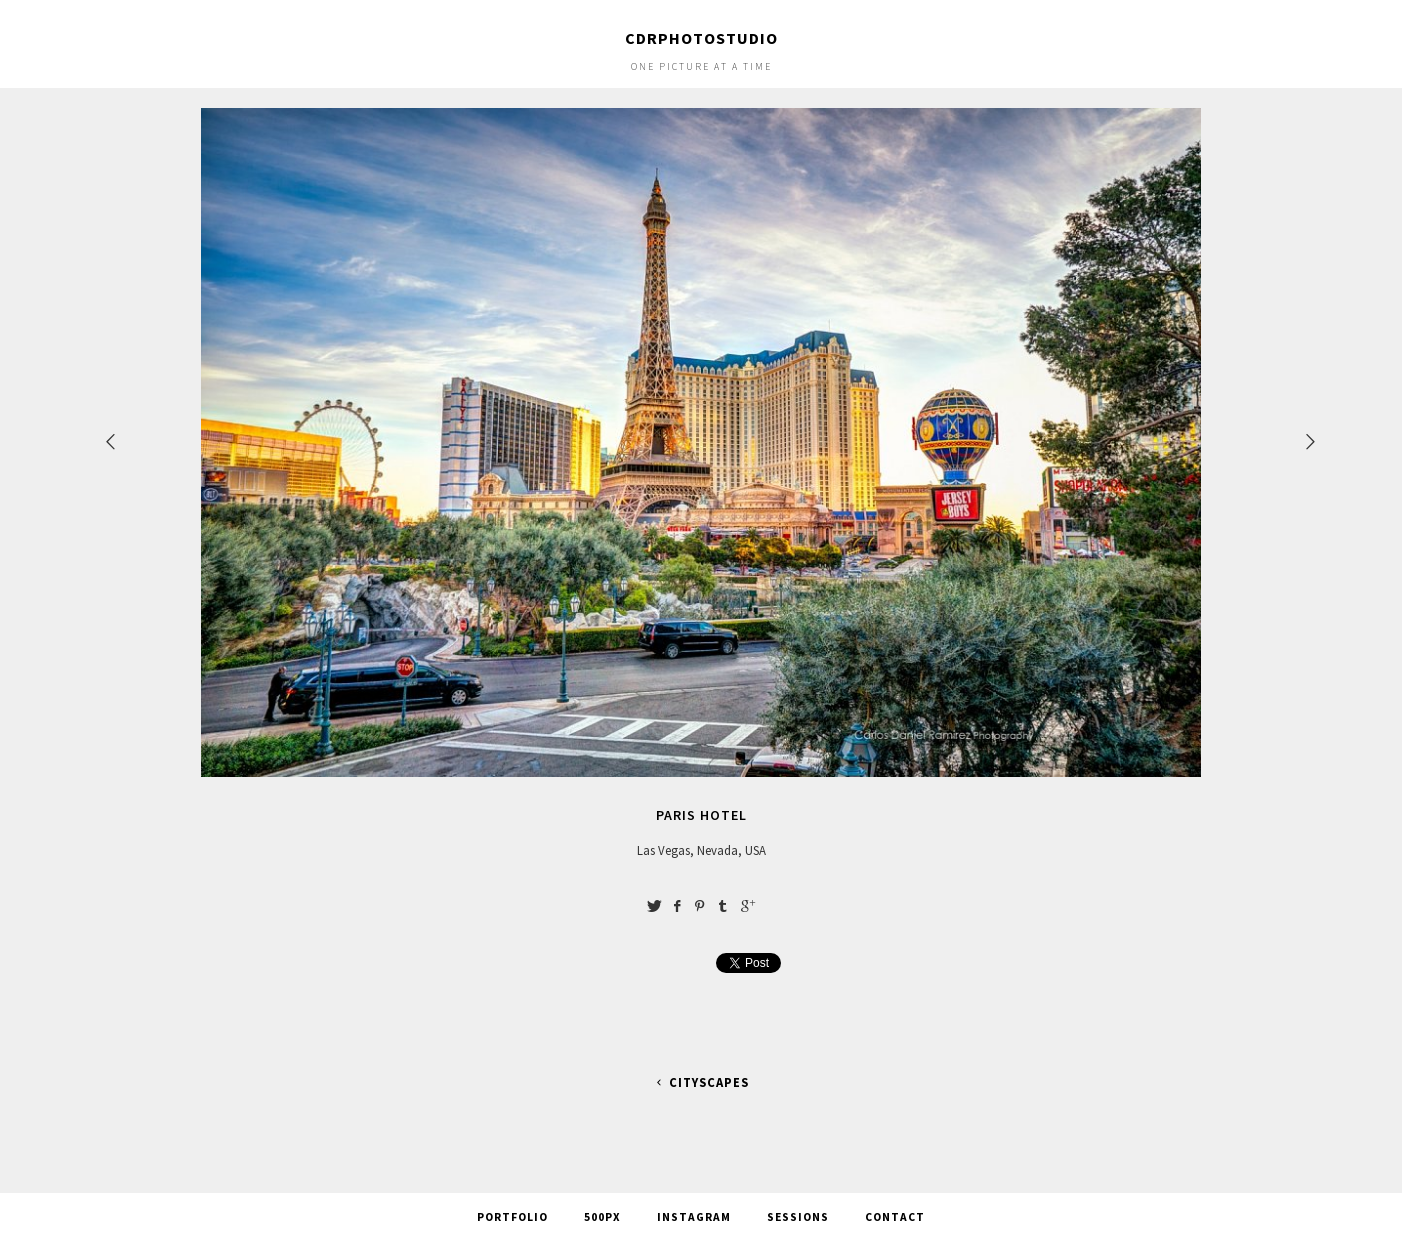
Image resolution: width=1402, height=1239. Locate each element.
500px (602, 1217)
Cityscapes (700, 1082)
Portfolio (512, 1217)
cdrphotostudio (701, 38)
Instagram (694, 1217)
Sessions (798, 1217)
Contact (895, 1217)
